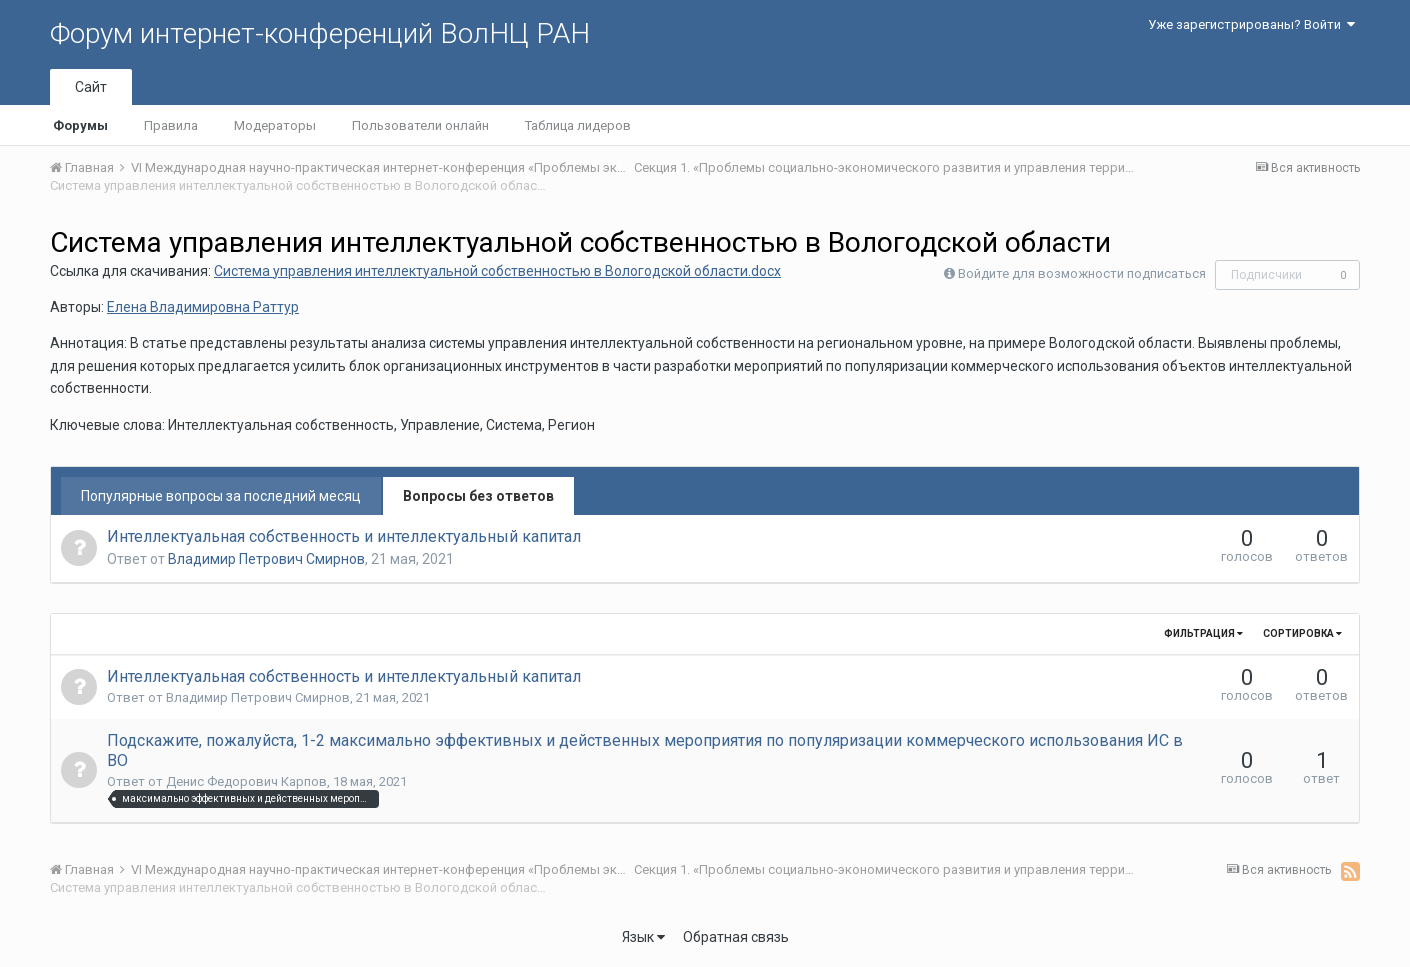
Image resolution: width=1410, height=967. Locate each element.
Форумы (80, 125)
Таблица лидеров (578, 125)
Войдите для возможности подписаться (1082, 273)
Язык (643, 937)
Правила (171, 125)
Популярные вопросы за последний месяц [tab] (221, 496)
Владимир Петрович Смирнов (266, 559)
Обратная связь (736, 937)
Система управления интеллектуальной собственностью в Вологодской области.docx (497, 271)
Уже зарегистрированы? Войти (1251, 24)
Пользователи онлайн (420, 125)
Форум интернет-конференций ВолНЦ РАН (320, 33)
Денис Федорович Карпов (246, 781)
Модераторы (275, 125)
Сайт (91, 87)
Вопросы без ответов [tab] (478, 496)
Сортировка (1302, 633)
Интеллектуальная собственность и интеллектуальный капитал (344, 536)
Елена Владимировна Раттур (203, 307)
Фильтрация (1203, 633)
